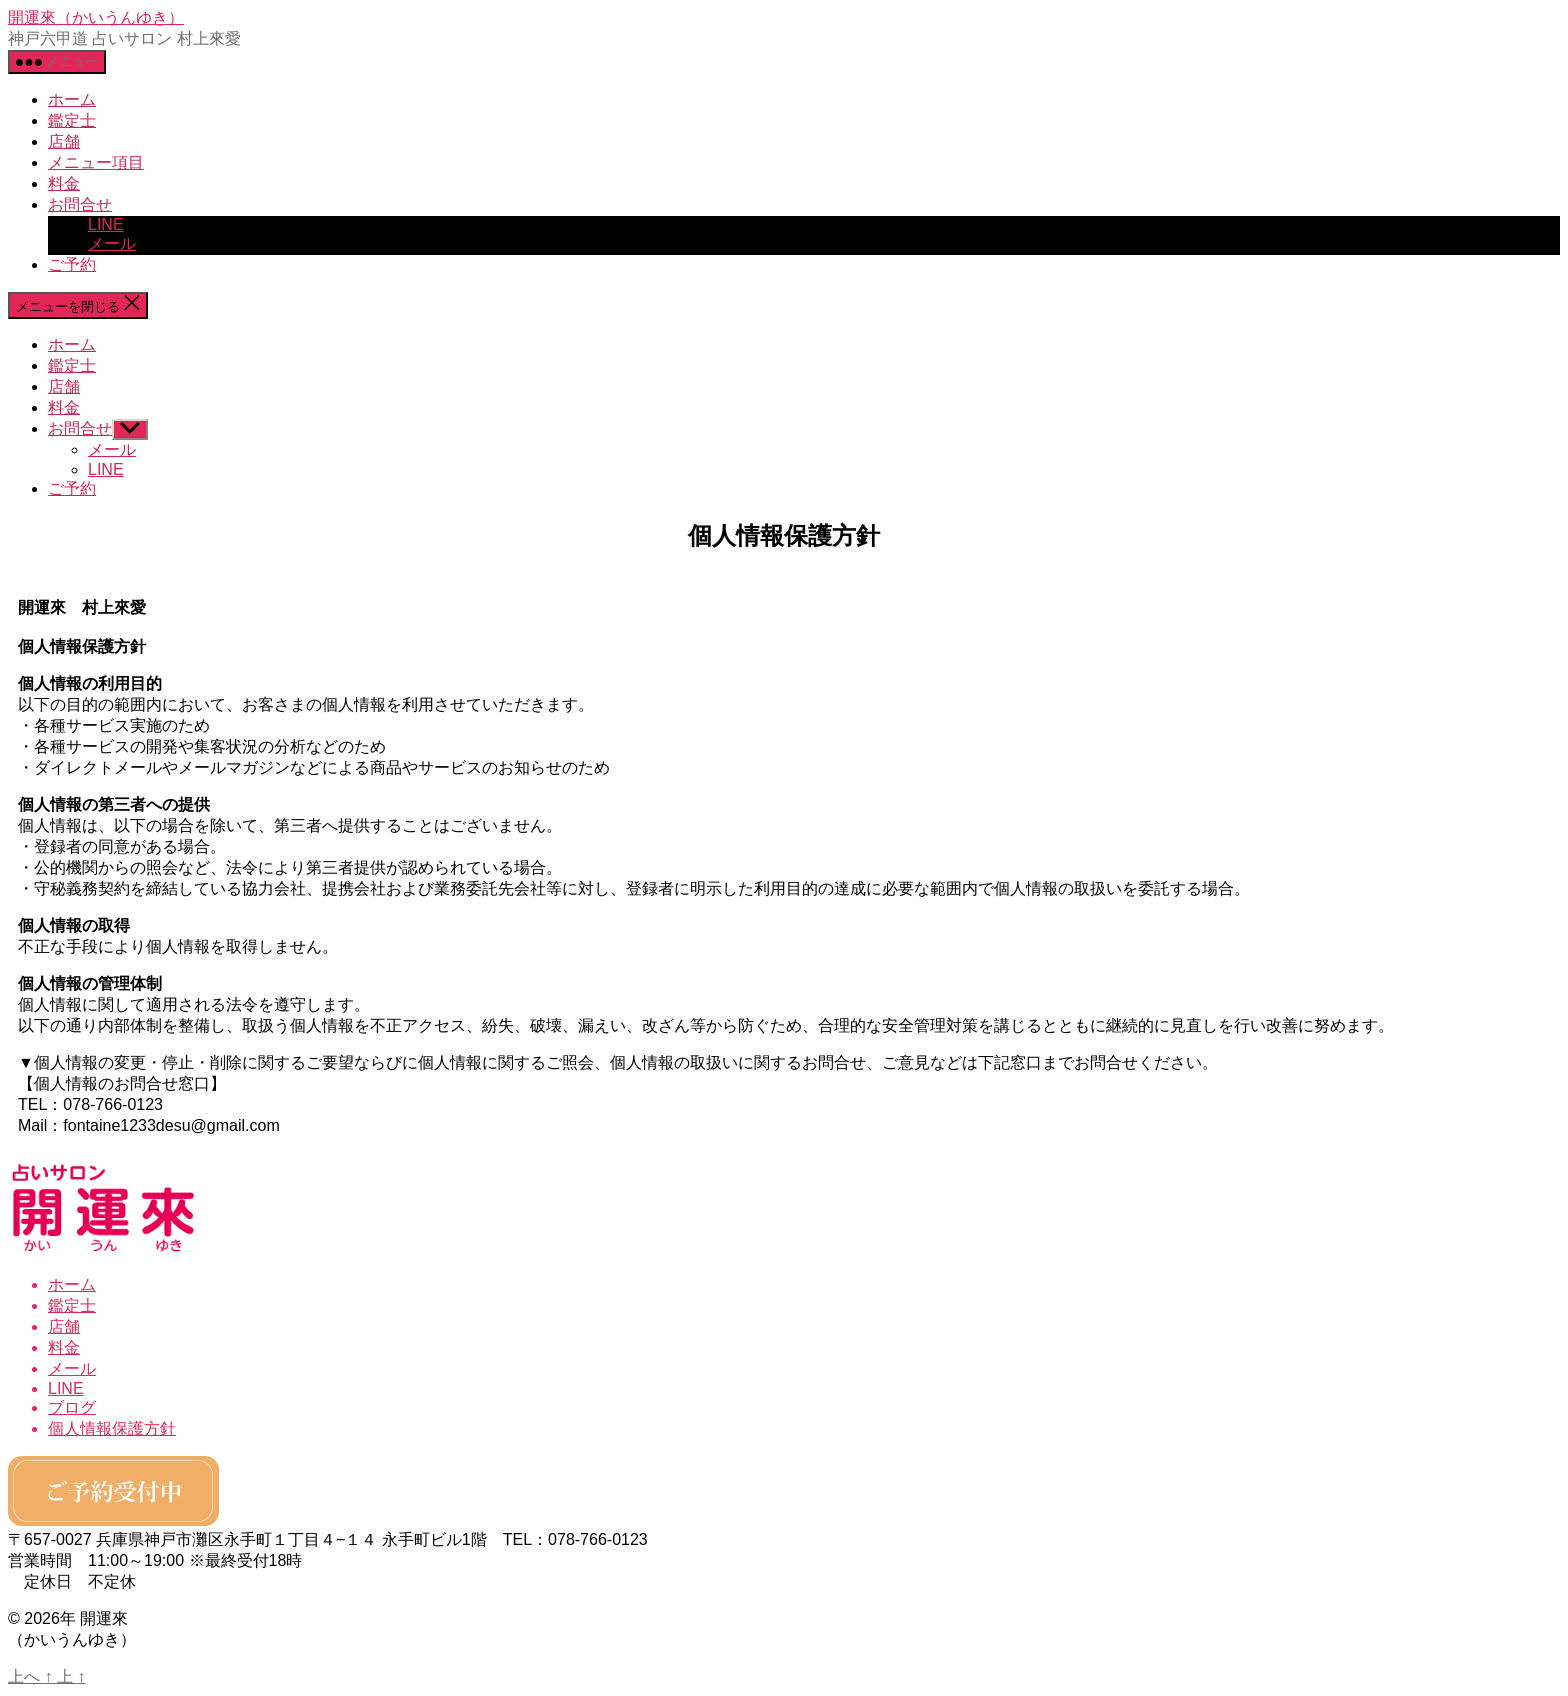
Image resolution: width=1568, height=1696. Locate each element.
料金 (64, 183)
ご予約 (72, 264)
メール (112, 243)
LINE (106, 224)
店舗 (64, 141)
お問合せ (80, 204)
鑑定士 (72, 120)
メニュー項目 (96, 162)
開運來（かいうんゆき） (96, 17)
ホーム (72, 99)
